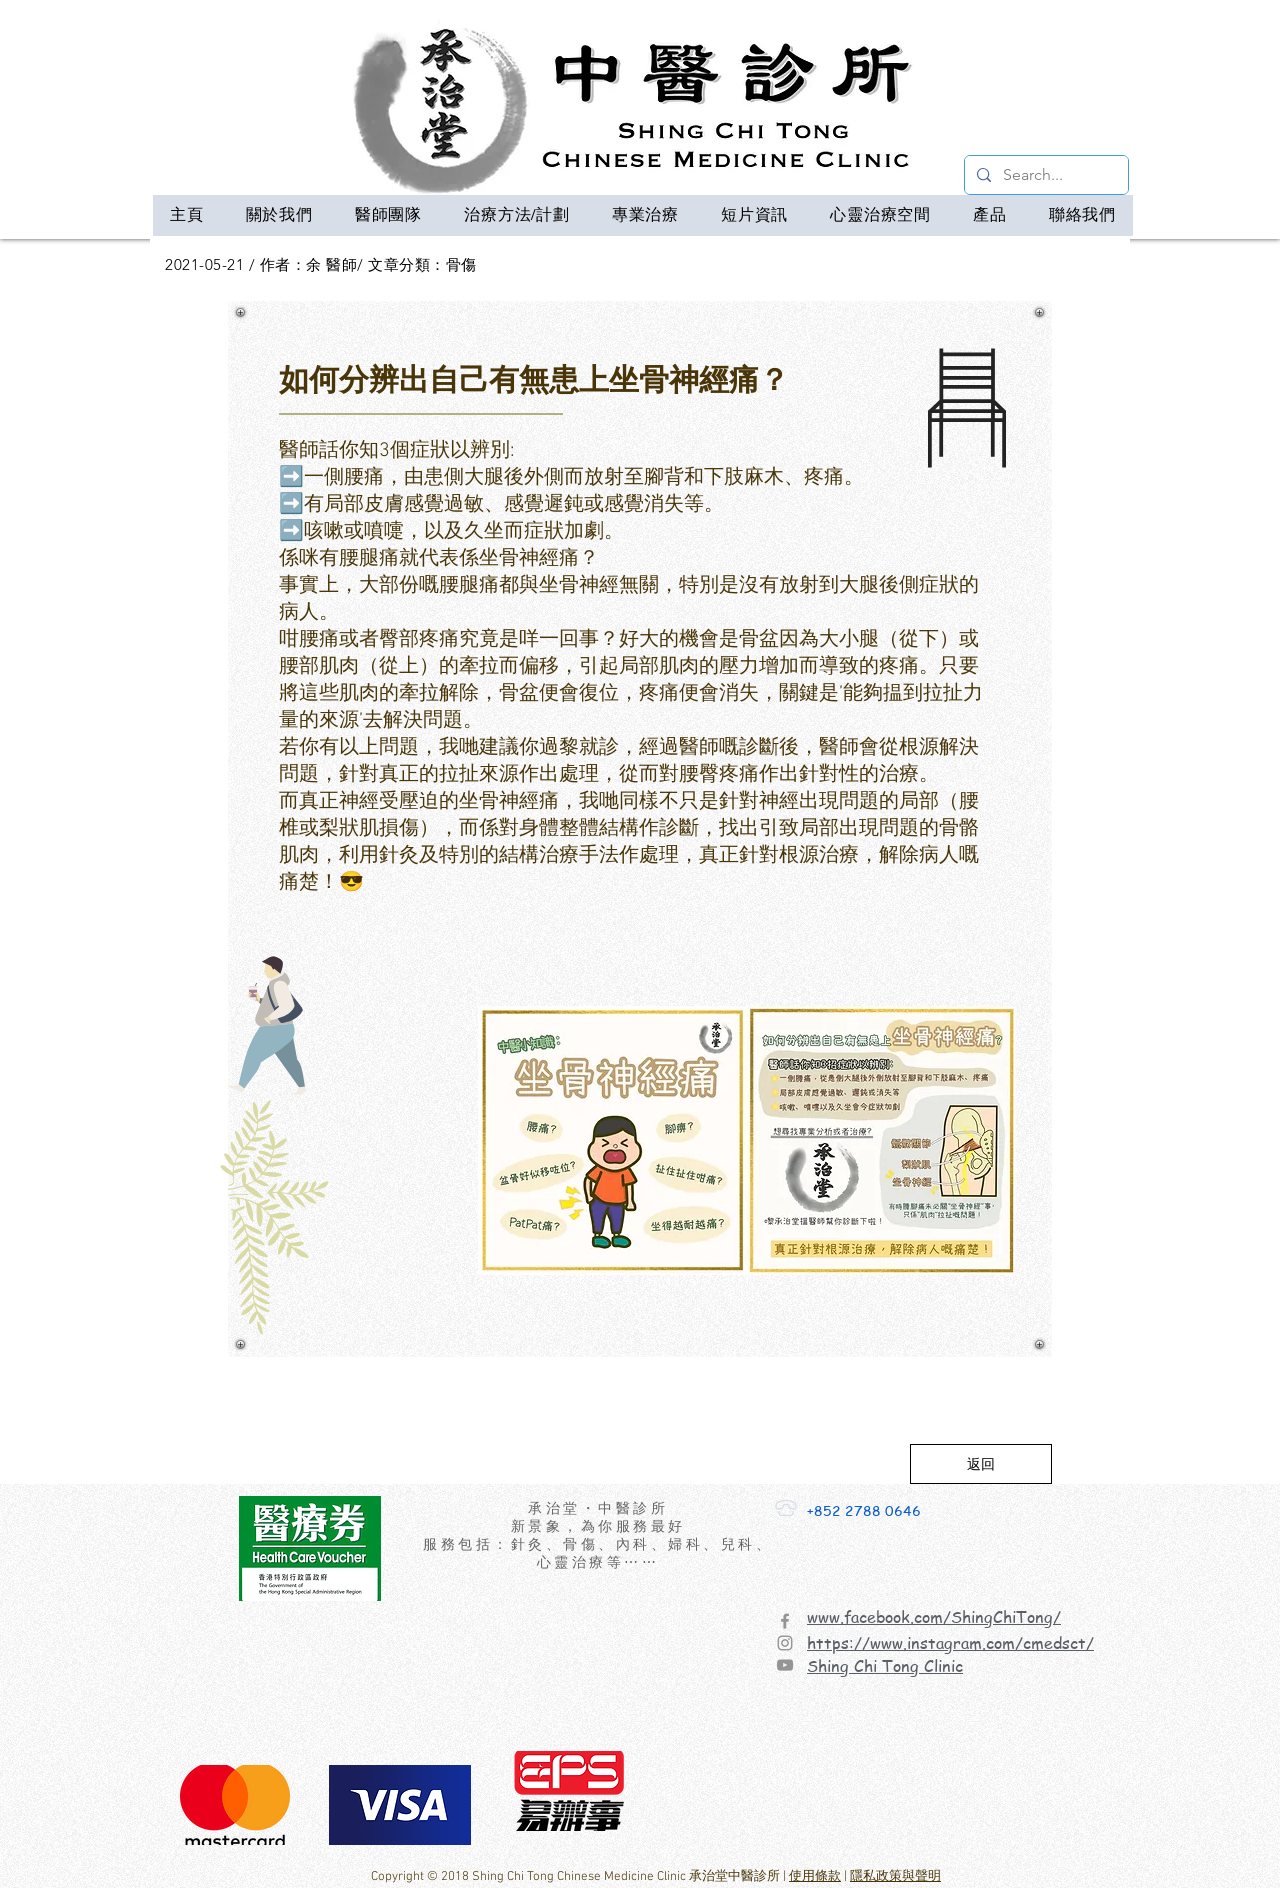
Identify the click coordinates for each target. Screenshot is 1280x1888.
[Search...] (1044, 175)
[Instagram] (785, 1643)
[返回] (981, 1464)
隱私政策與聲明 (895, 1877)
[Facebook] (785, 1621)
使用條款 (815, 1877)
